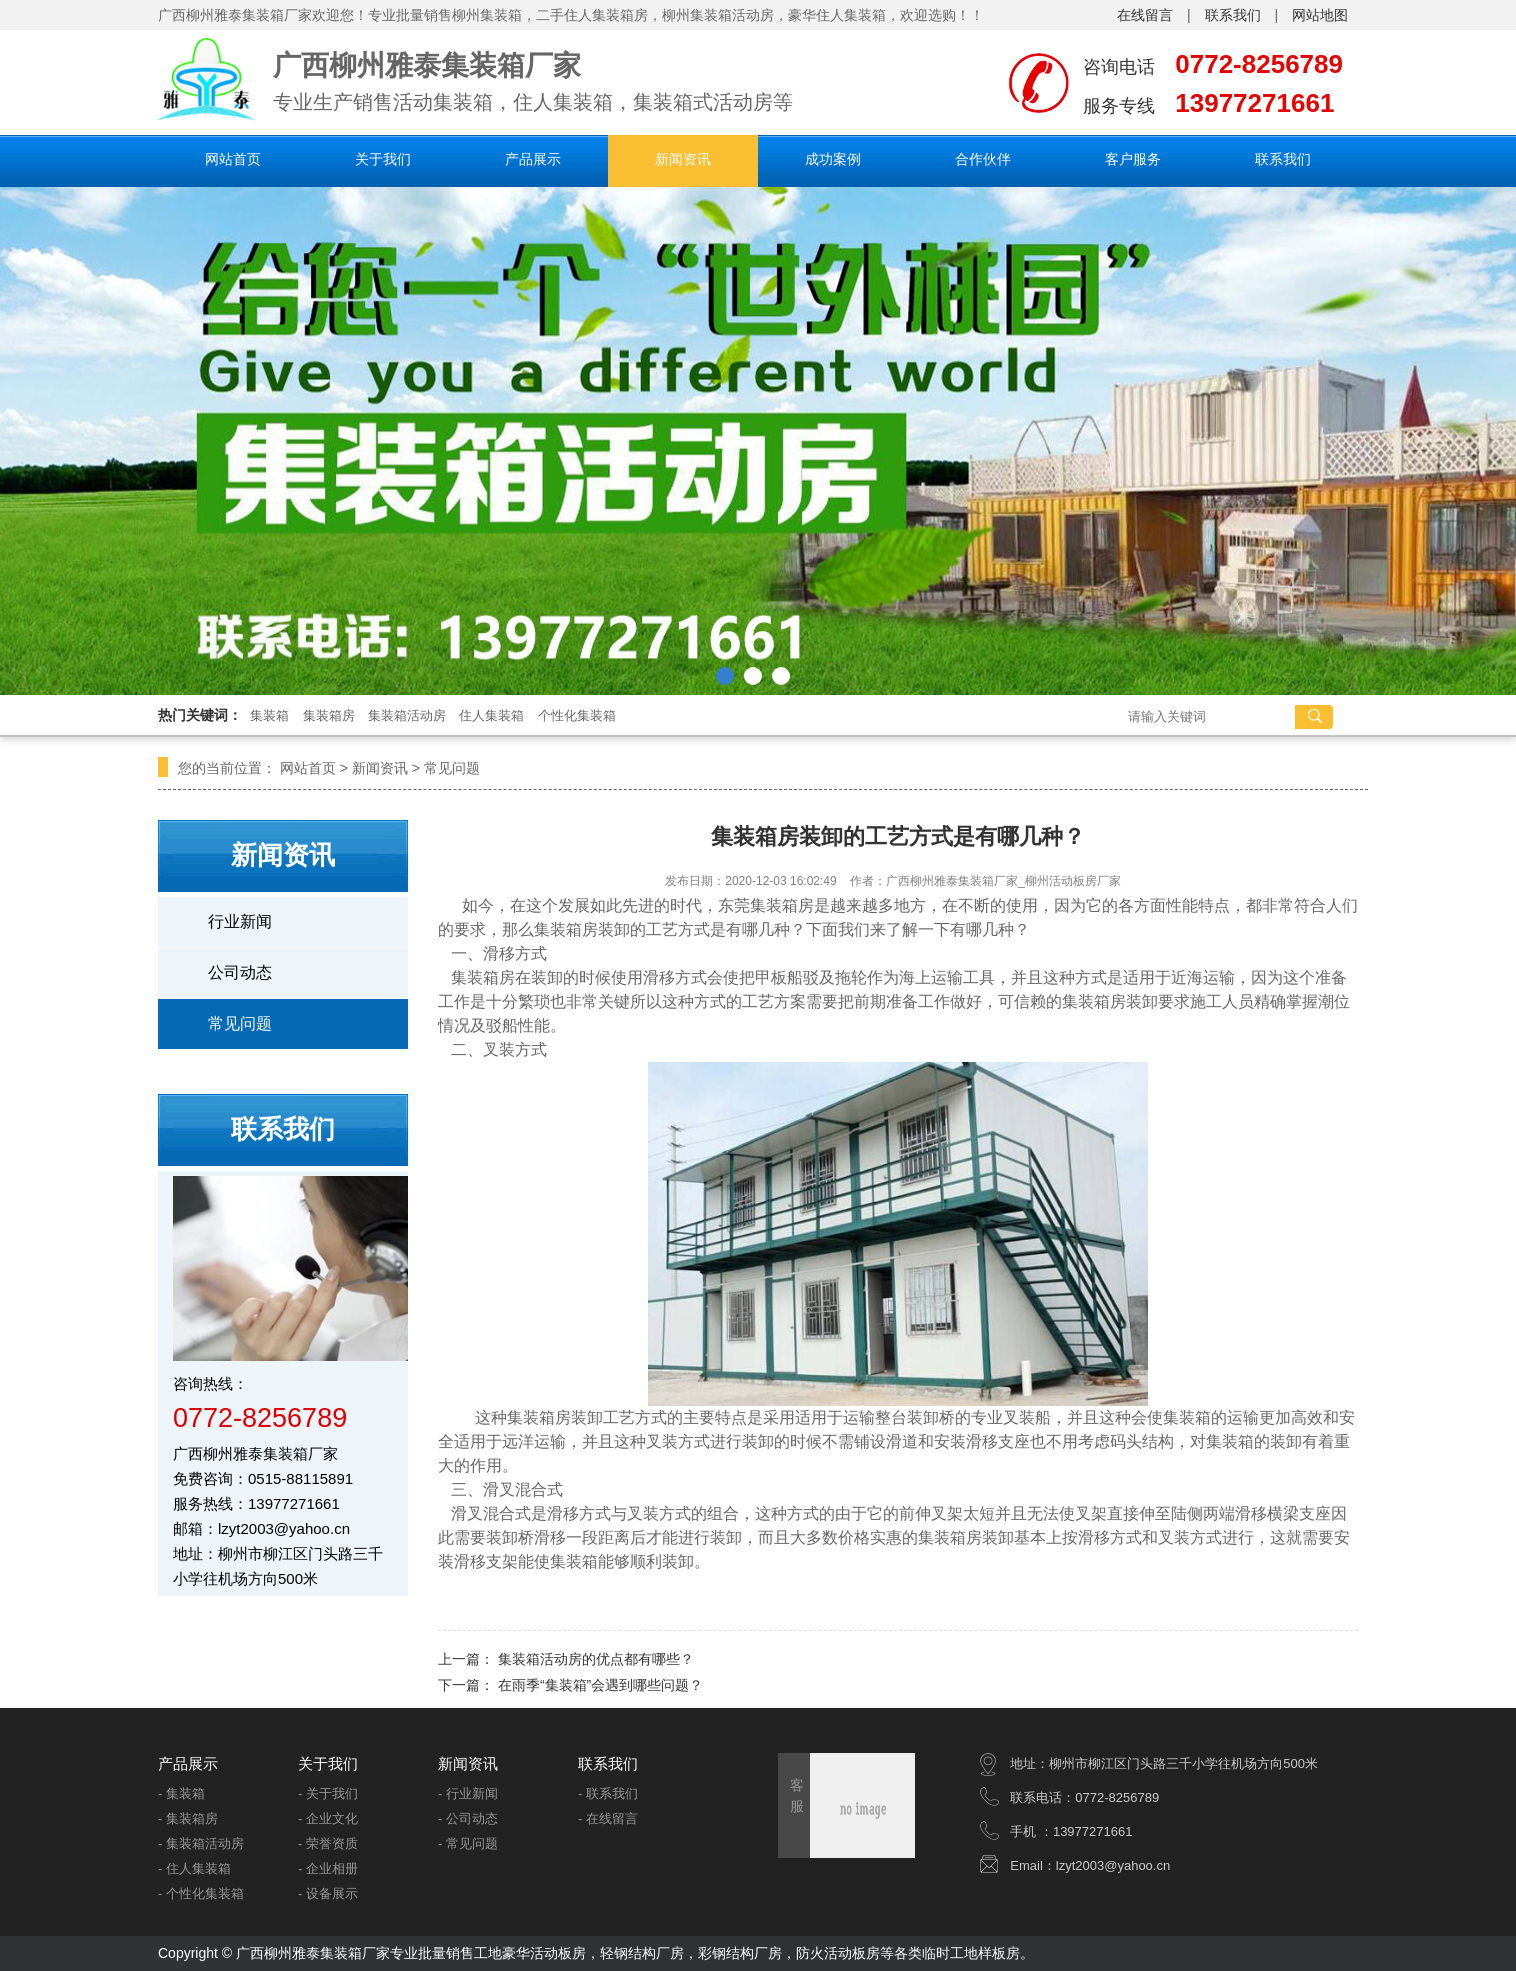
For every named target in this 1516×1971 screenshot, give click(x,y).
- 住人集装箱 (194, 1868)
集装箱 (269, 715)
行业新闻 (240, 921)
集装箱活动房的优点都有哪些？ (596, 1659)
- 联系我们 (608, 1793)
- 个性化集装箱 (201, 1893)
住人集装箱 (491, 715)
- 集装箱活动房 (201, 1843)
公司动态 (240, 972)
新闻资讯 (683, 159)
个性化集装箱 (577, 715)
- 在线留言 (608, 1818)
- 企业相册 (328, 1868)
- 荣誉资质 (328, 1843)
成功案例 (833, 159)
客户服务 (1133, 159)
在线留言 (1145, 15)
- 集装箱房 (188, 1818)
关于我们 (383, 159)
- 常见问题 (468, 1843)
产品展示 (533, 159)
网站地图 (1320, 15)
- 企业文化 (328, 1818)
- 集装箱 (181, 1793)
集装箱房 (329, 715)
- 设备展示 (328, 1893)
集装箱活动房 (407, 715)
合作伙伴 (983, 159)
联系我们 (1233, 15)
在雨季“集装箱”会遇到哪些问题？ (600, 1685)
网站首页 (233, 159)
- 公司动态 (468, 1818)
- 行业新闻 (468, 1793)
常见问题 (452, 768)
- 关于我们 (328, 1793)
